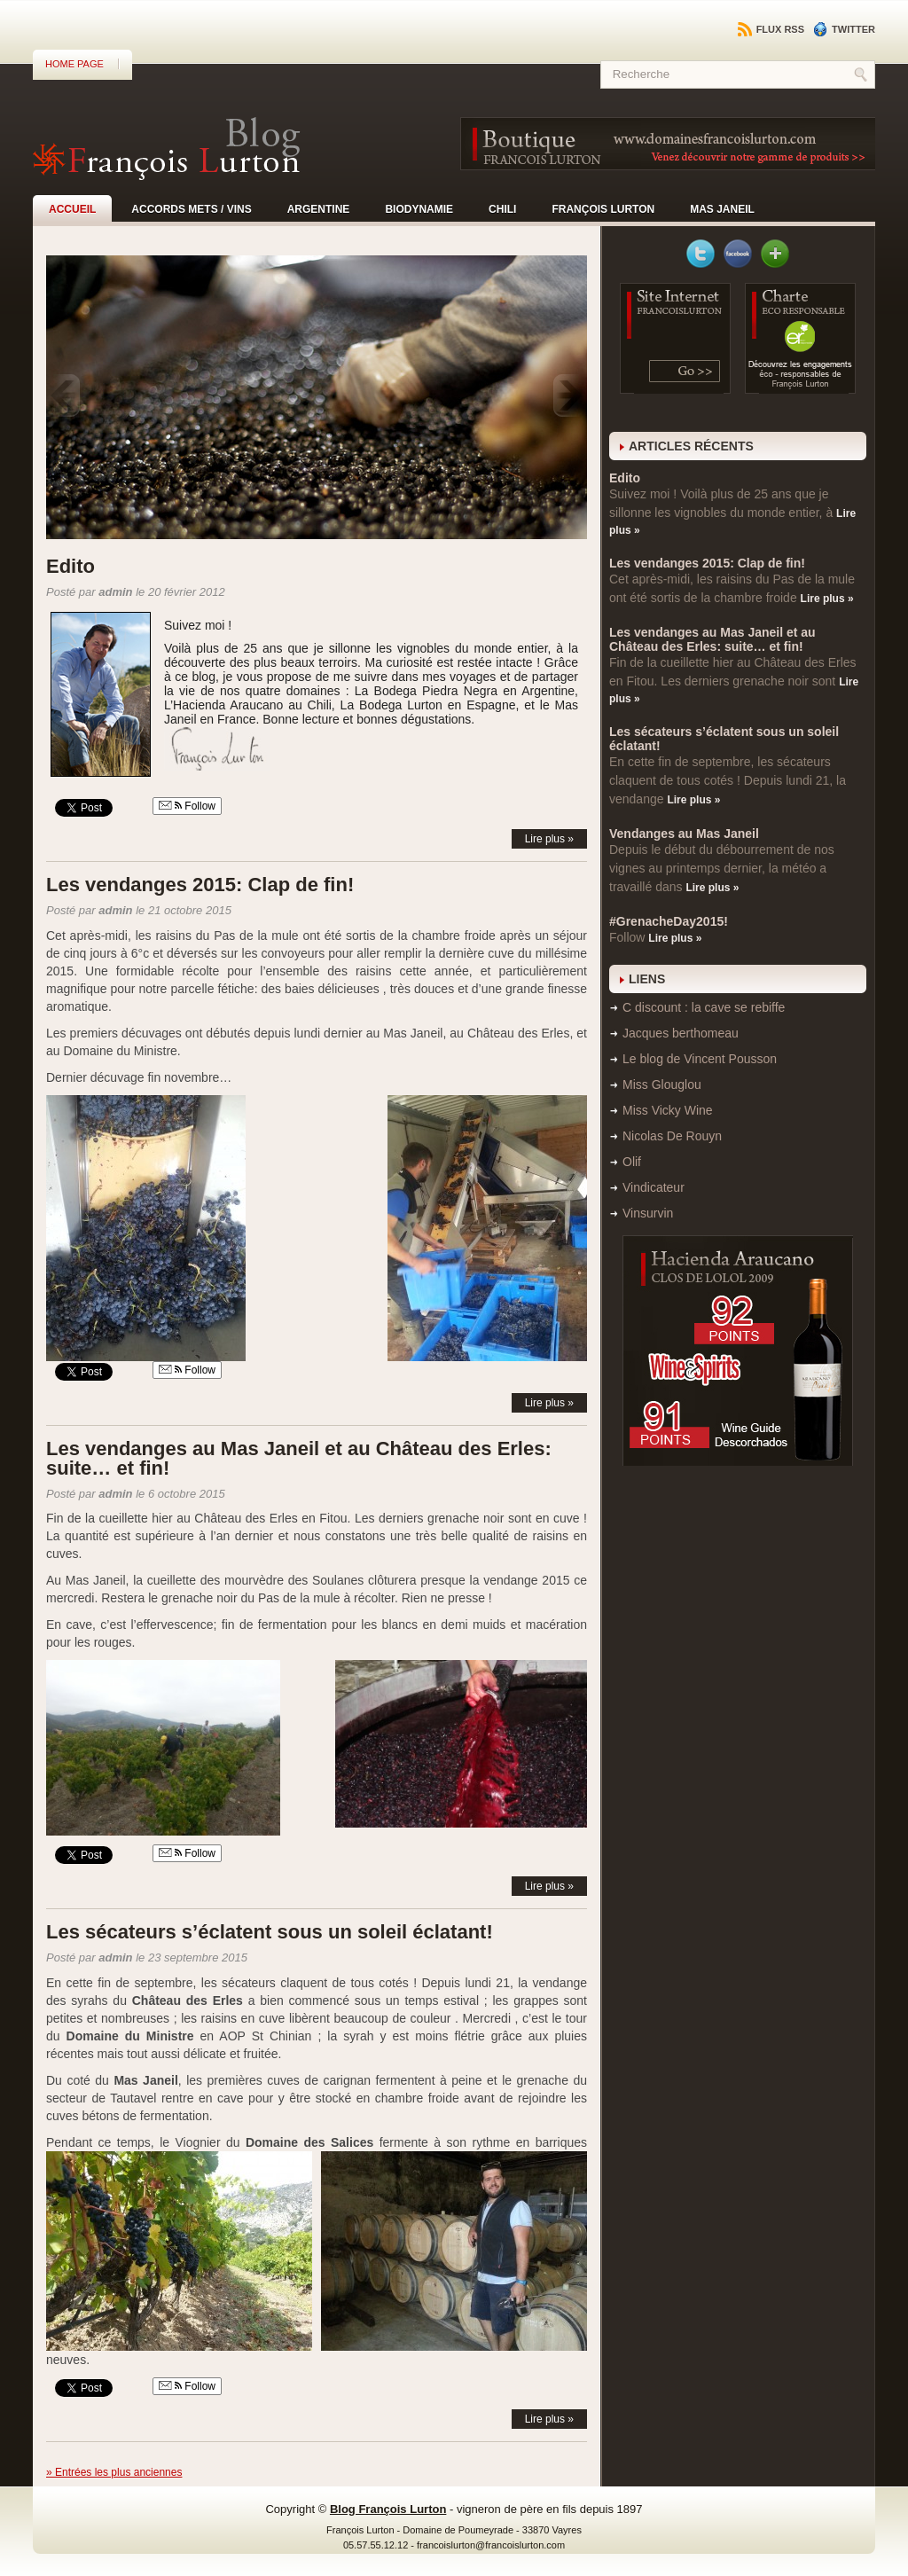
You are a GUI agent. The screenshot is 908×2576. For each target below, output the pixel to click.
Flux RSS (771, 29)
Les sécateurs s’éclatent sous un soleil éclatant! (269, 1932)
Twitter (844, 29)
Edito (70, 566)
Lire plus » (549, 839)
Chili (502, 209)
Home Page (74, 64)
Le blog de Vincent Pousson (699, 1059)
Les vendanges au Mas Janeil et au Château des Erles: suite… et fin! (299, 1458)
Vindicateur (653, 1187)
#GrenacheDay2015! (668, 921)
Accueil (72, 209)
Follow (187, 806)
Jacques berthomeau (680, 1033)
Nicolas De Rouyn (672, 1136)
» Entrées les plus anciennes (114, 2472)
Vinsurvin (647, 1213)
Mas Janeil (722, 209)
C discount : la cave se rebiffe (703, 1007)
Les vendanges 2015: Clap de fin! (200, 884)
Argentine (318, 209)
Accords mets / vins (191, 209)
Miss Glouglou (661, 1084)
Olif (631, 1162)
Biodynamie (419, 209)
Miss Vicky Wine (667, 1110)
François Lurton (603, 209)
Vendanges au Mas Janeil (684, 833)
